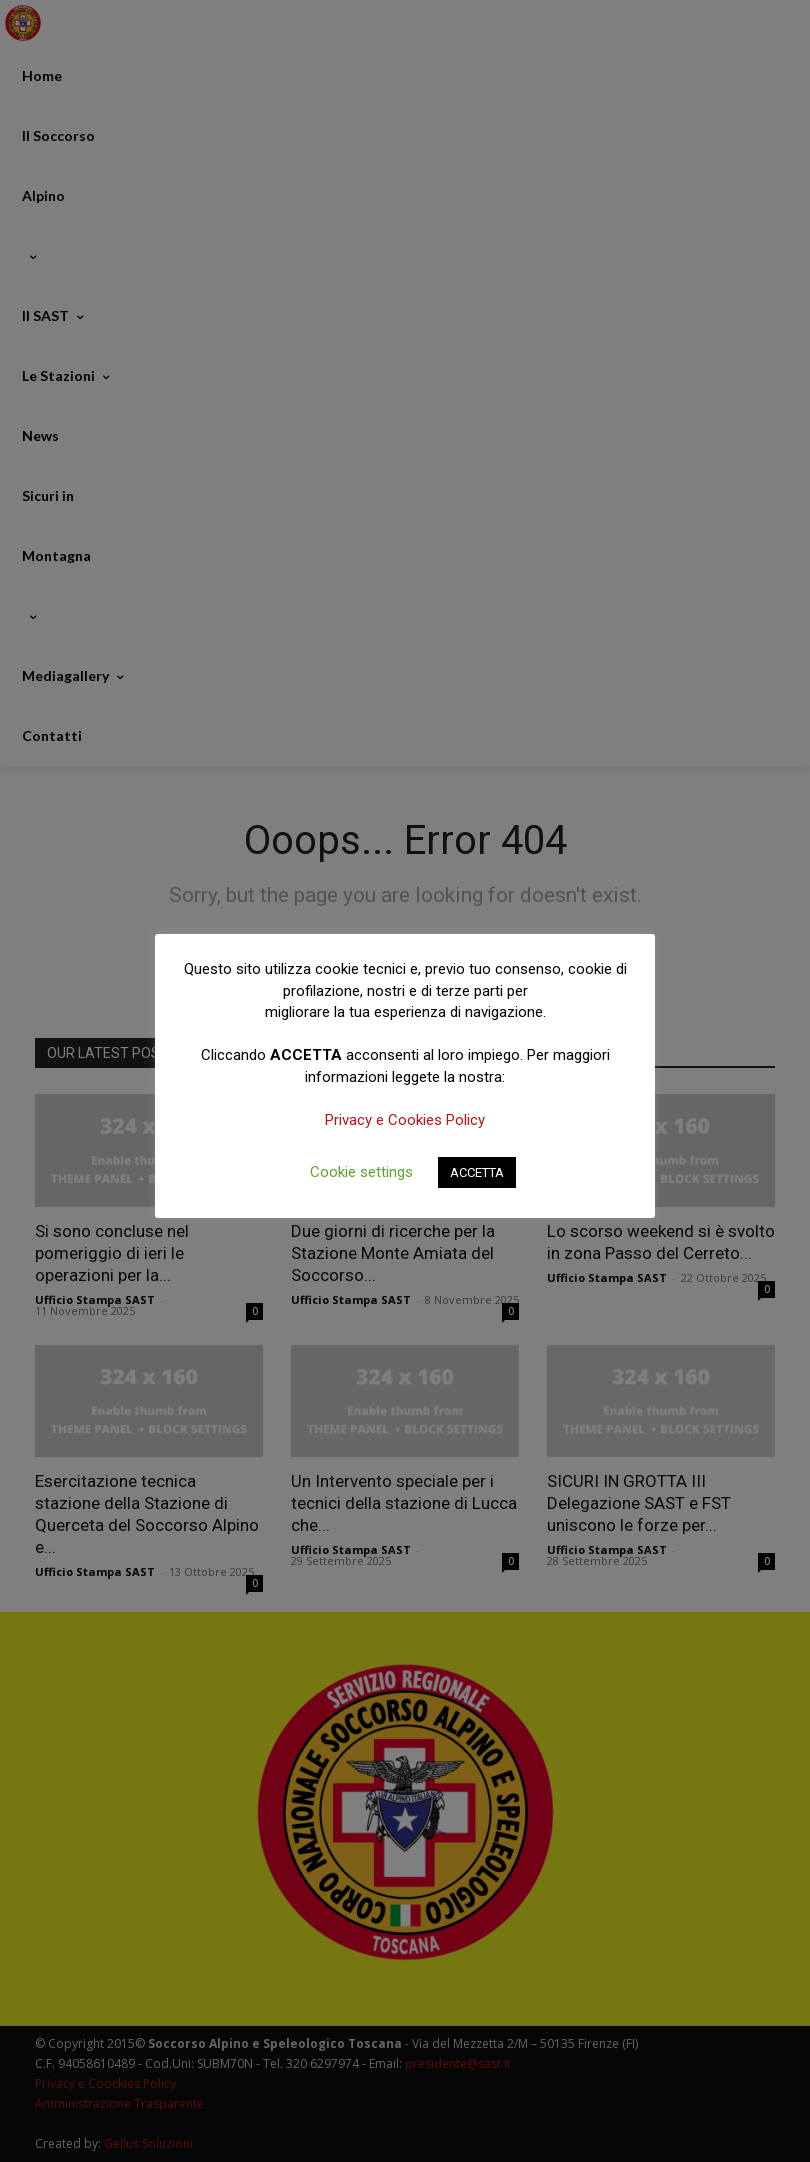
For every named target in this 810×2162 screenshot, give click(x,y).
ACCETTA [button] (477, 1172)
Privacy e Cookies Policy (405, 1120)
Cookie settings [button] (361, 1172)
